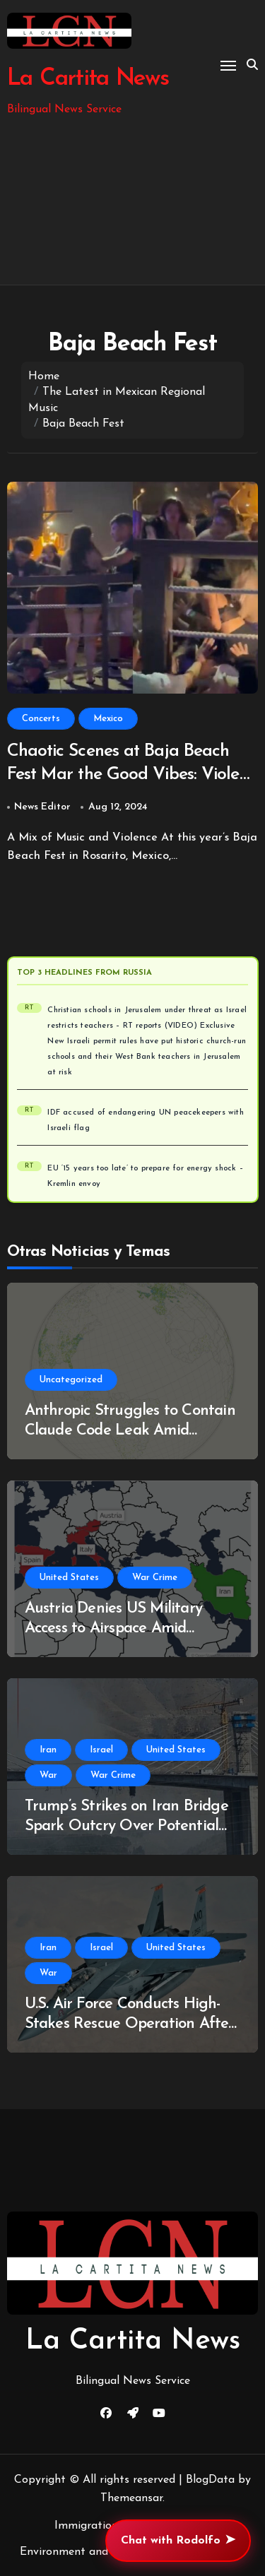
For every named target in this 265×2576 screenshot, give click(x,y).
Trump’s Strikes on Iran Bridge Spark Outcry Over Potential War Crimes (126, 1826)
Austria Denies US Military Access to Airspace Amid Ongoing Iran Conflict (113, 1629)
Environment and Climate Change (107, 2552)
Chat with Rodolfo (178, 2540)
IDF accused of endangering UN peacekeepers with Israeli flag (145, 1120)
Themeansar (131, 2498)
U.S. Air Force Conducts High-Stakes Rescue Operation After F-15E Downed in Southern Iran (130, 2024)
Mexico (108, 718)
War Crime (154, 1577)
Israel (101, 1750)
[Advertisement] (132, 202)
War (48, 1775)
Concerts (41, 718)
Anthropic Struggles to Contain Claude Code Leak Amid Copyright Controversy (130, 1431)
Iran (48, 1750)
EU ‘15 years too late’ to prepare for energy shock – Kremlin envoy (144, 1176)
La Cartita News (88, 78)
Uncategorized (71, 1379)
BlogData (210, 2480)
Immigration (86, 2526)
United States (69, 1577)
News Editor (42, 807)
